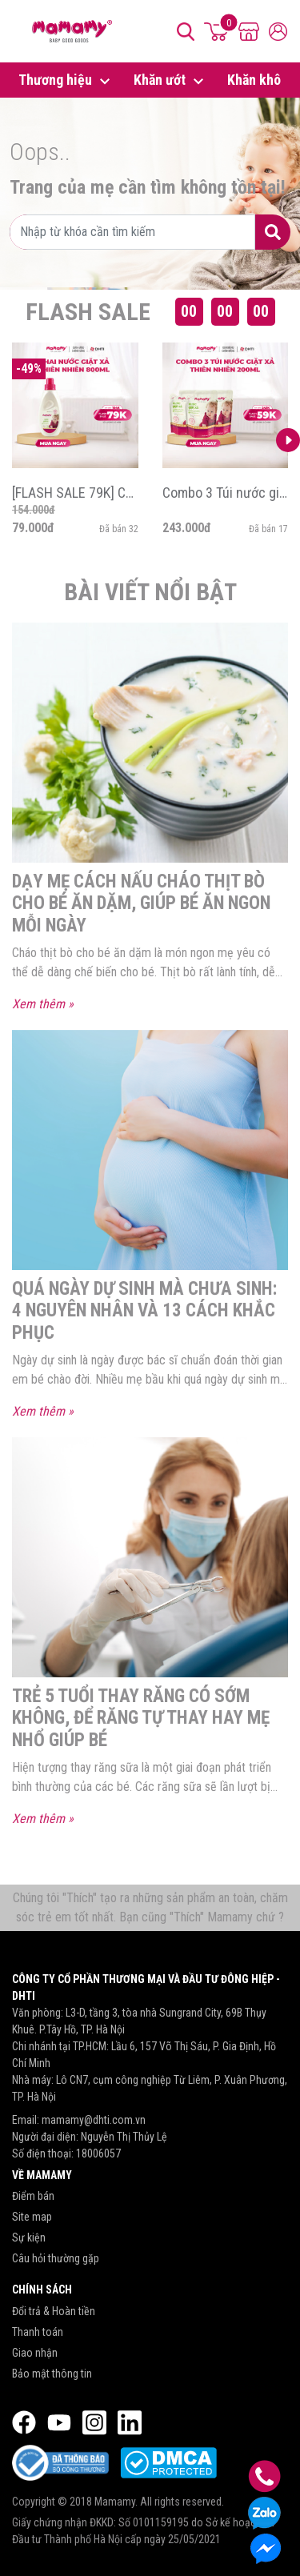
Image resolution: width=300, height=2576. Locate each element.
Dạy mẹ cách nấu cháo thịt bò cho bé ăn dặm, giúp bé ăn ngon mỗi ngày (141, 903)
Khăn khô (254, 79)
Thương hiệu (66, 80)
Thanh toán (37, 2332)
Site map (32, 2216)
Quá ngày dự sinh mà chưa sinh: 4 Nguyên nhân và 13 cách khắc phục (144, 1311)
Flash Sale (88, 312)
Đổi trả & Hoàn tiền (53, 2311)
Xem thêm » (43, 1004)
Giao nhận (35, 2352)
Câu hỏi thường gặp (55, 2258)
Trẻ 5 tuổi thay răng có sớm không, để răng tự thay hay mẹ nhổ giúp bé (141, 1718)
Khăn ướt (171, 80)
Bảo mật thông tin (52, 2373)
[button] (288, 440)
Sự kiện (29, 2237)
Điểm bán (33, 2195)
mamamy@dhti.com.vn (94, 2119)
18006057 (98, 2153)
